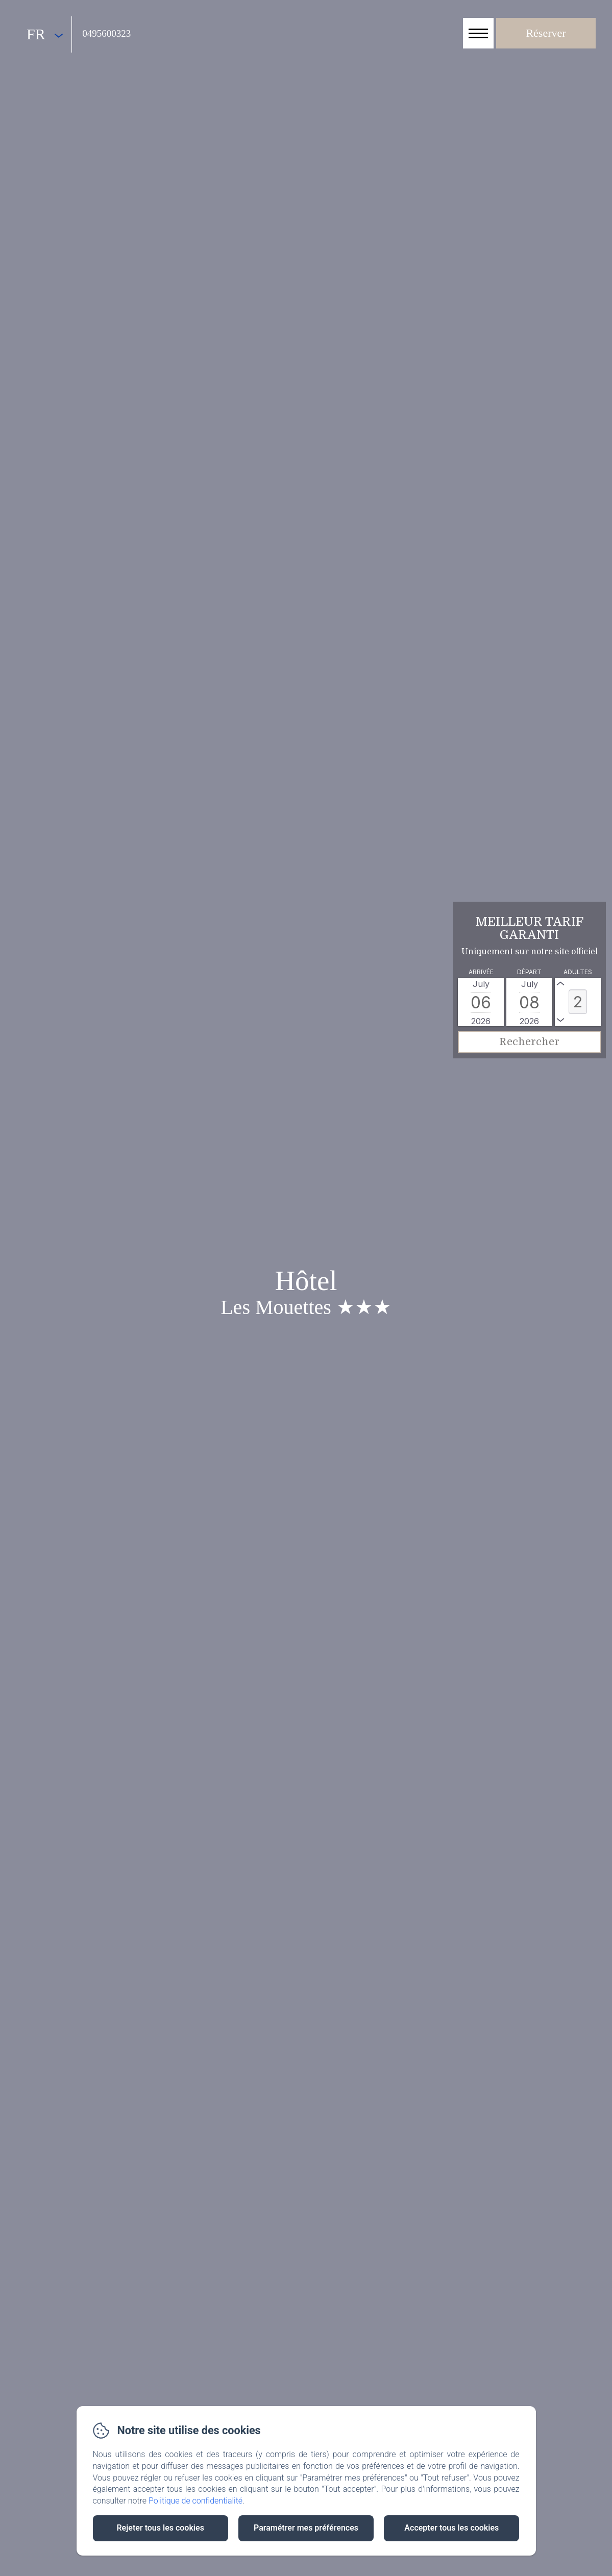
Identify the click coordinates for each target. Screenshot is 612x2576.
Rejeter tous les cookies (160, 2528)
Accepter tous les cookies (451, 2528)
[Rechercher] (529, 1042)
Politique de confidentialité (195, 2501)
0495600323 (106, 33)
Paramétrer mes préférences (306, 2528)
